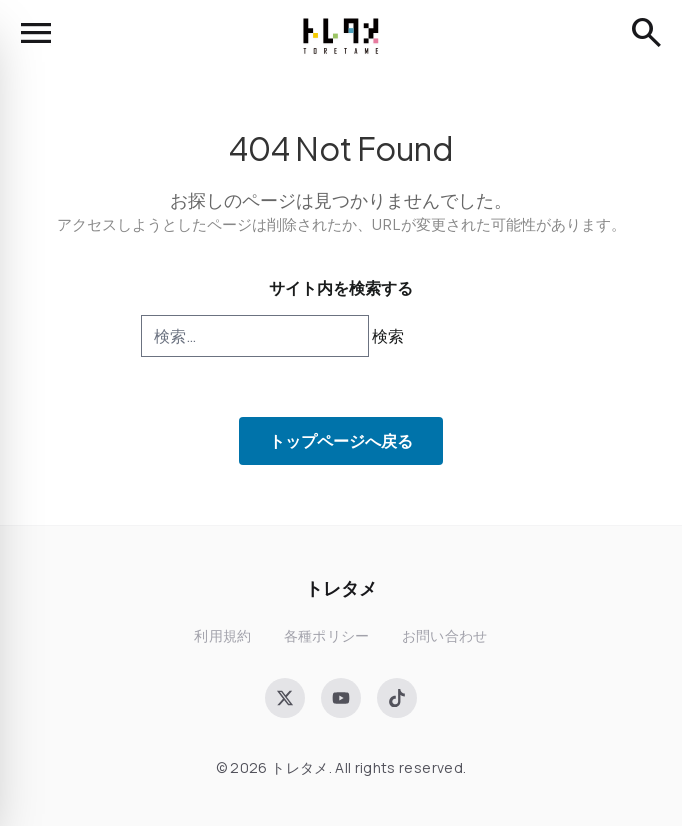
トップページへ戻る (341, 440)
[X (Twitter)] (285, 698)
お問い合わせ (445, 635)
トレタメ (341, 587)
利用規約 (222, 635)
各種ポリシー (327, 635)
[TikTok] (397, 698)
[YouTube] (341, 698)
